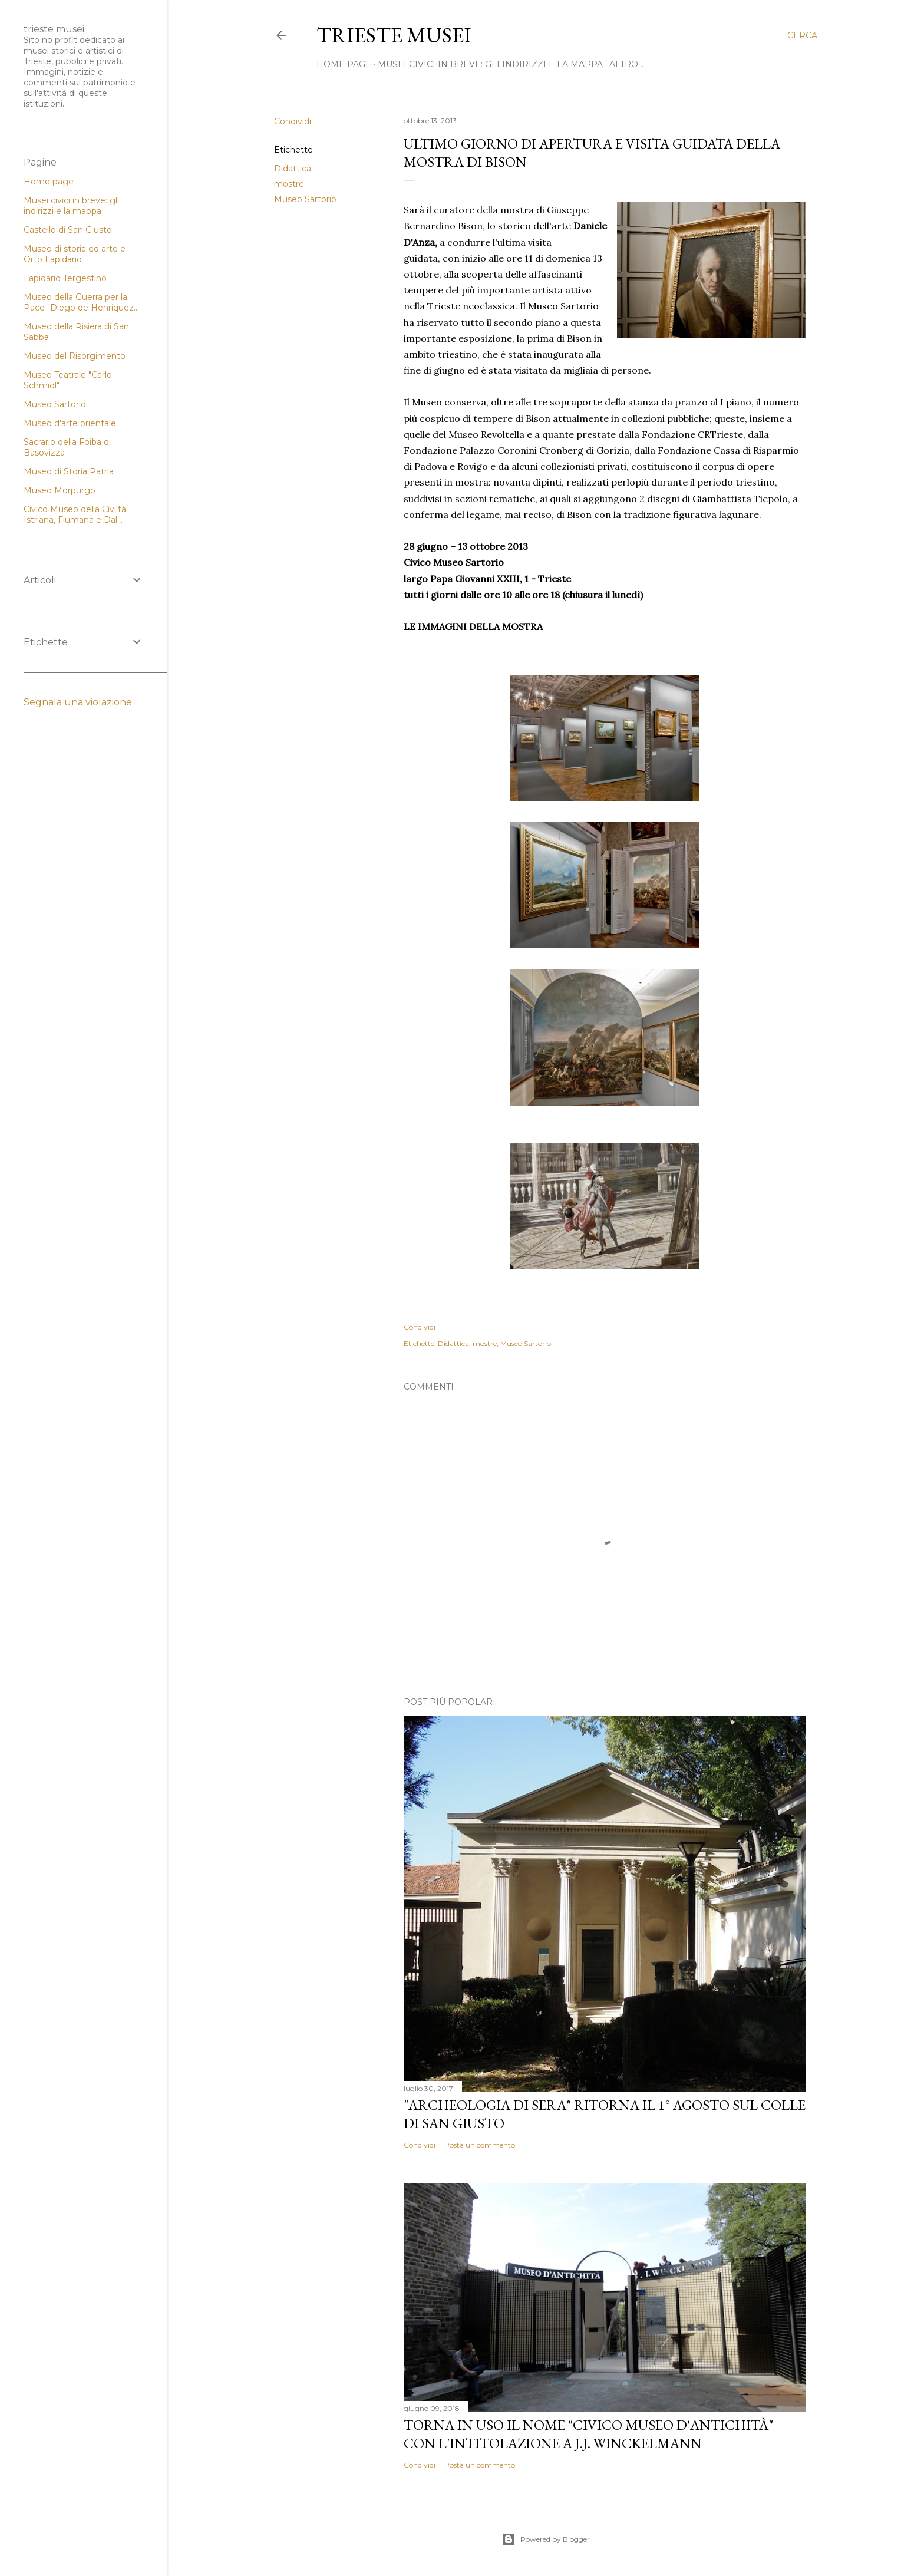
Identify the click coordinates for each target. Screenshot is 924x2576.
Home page (49, 181)
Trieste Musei (393, 35)
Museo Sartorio (305, 199)
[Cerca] (802, 35)
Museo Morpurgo (59, 490)
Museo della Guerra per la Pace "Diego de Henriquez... (81, 302)
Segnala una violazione (78, 702)
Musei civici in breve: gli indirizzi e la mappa (490, 64)
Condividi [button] (292, 121)
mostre (289, 184)
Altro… (626, 64)
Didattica (292, 168)
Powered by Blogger (545, 2539)
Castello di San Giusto (68, 230)
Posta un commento (479, 2144)
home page (343, 64)
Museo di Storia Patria (69, 471)
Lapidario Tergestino (65, 278)
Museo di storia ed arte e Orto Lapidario (75, 254)
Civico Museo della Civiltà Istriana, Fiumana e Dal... (75, 514)
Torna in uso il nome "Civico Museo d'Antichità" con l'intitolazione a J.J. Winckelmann (588, 2434)
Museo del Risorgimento (75, 356)
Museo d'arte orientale (70, 423)
